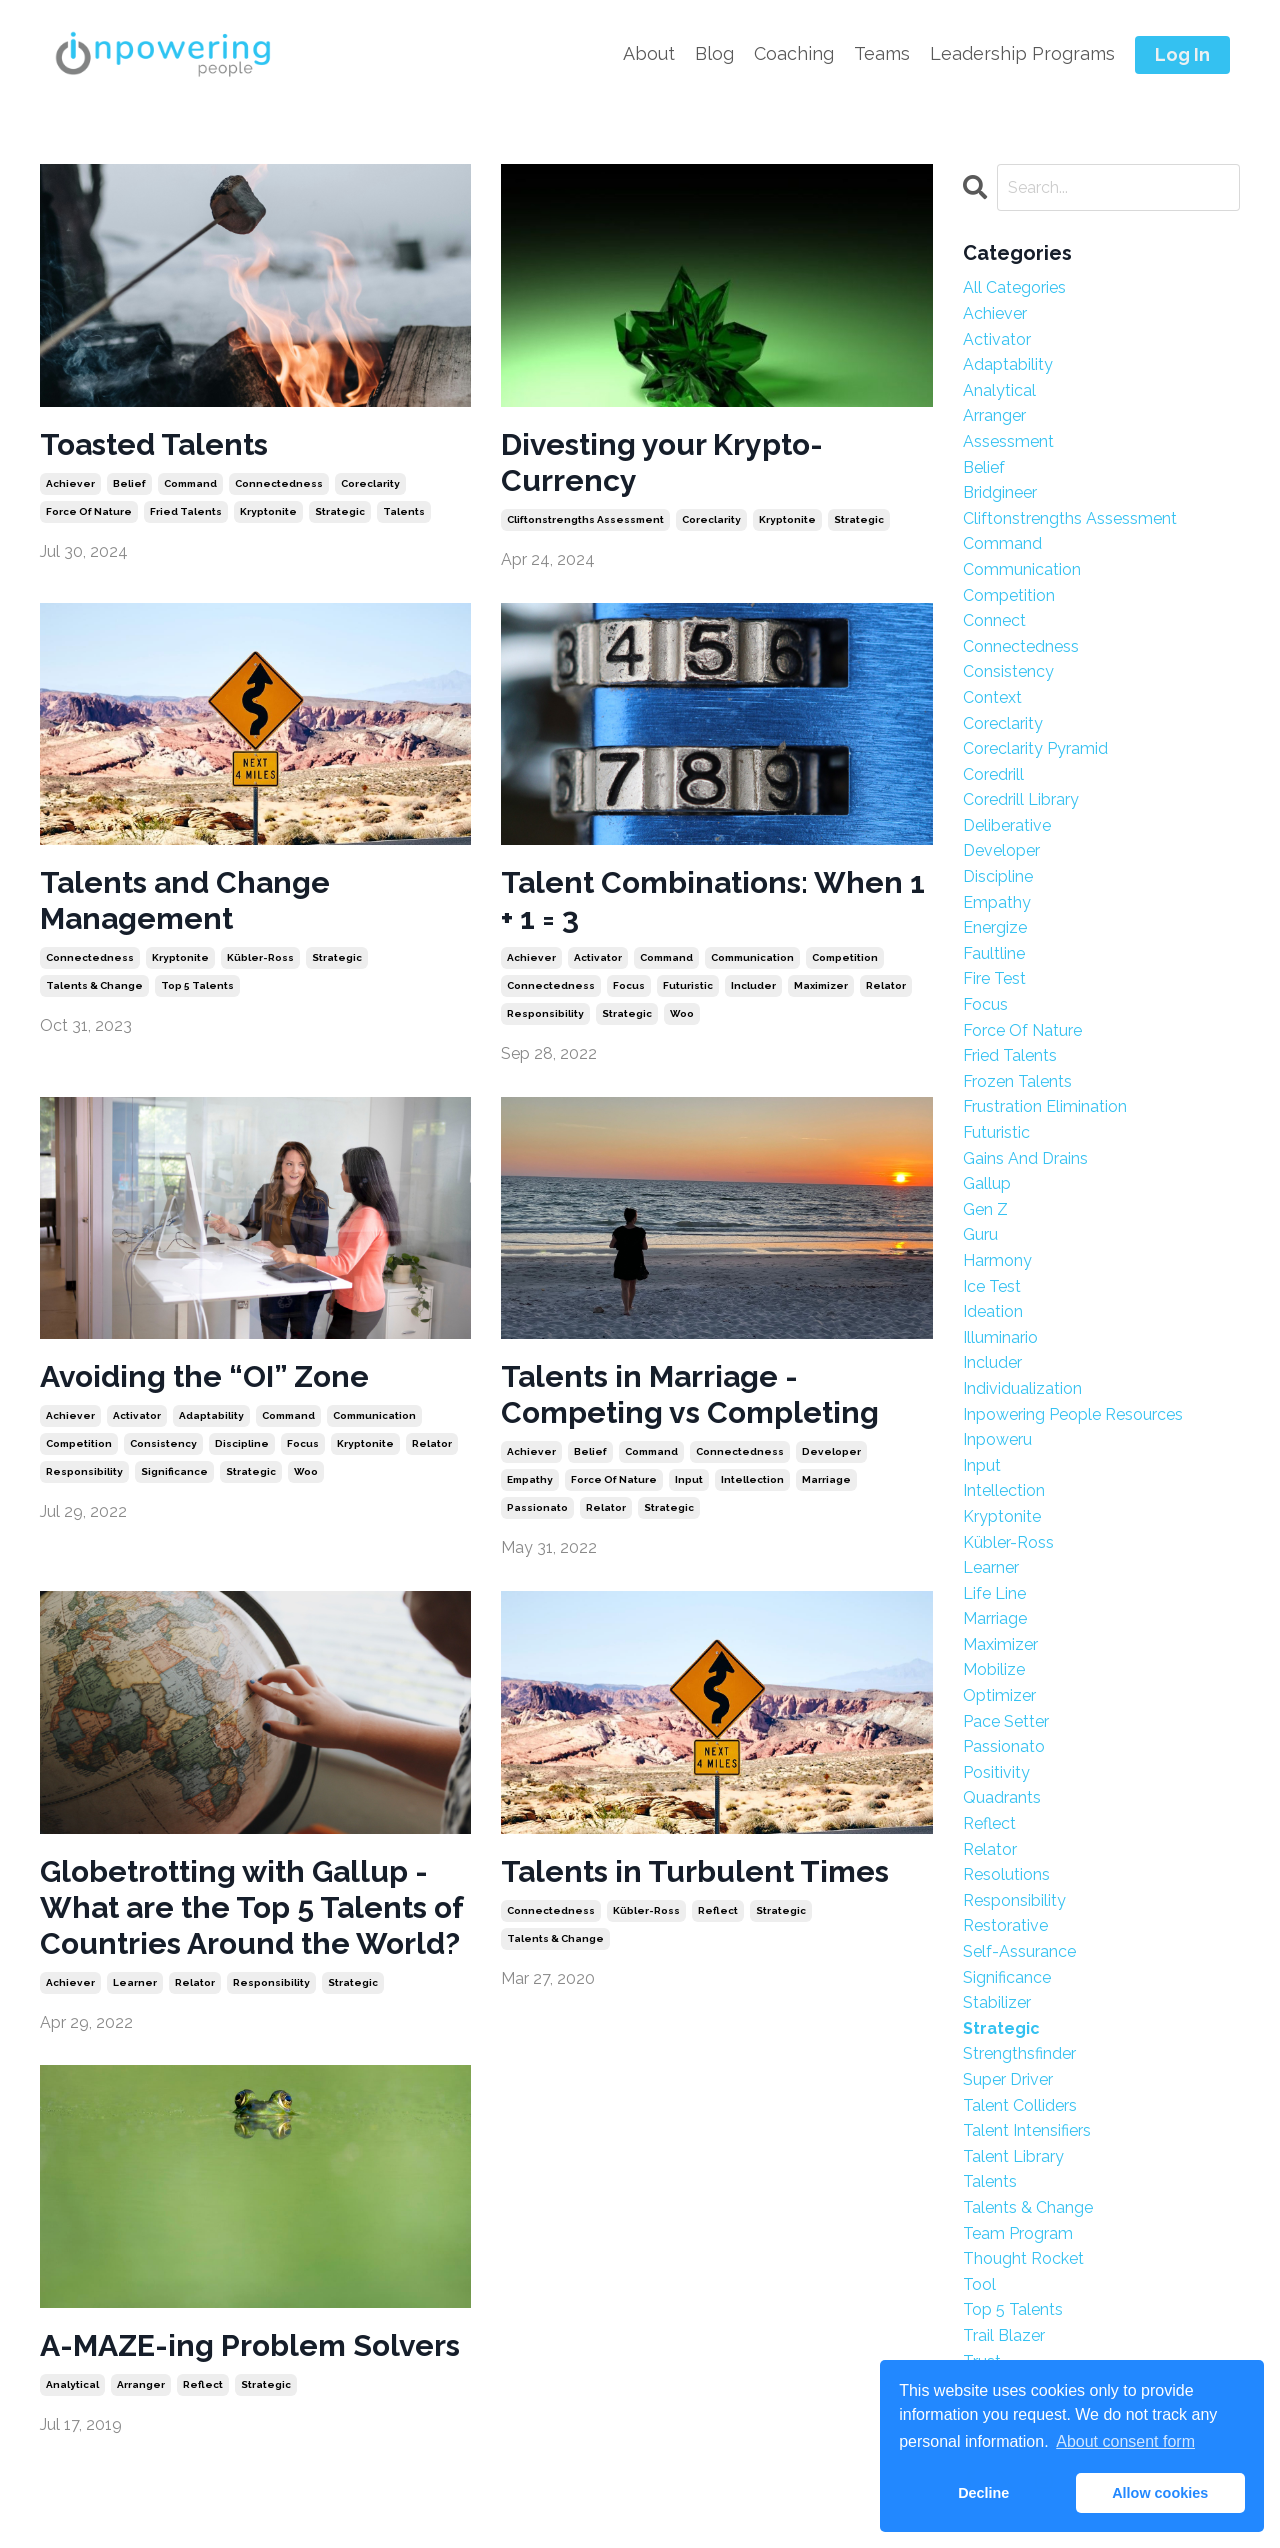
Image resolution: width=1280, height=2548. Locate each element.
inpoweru (997, 1439)
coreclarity (370, 483)
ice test (992, 1286)
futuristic (688, 985)
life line (994, 1593)
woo (682, 1013)
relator (886, 985)
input (689, 1479)
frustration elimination (1045, 1106)
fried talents (186, 511)
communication (752, 957)
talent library (1013, 2156)
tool (979, 2284)
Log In (1182, 54)
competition (845, 957)
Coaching (794, 53)
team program (1018, 2233)
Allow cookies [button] (1160, 2493)
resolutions (1006, 1874)
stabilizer (997, 2002)
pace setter (1006, 1721)
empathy (530, 1479)
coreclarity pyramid (1035, 748)
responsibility (545, 1013)
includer (753, 985)
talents (404, 511)
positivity (996, 1772)
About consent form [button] (1125, 2441)
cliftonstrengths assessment (585, 519)
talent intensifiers (1027, 2130)
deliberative (1007, 825)
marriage (826, 1479)
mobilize (994, 1669)
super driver (1008, 2079)
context (992, 697)
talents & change (94, 985)
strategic (340, 511)
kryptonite (268, 511)
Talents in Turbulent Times (695, 1871)
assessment (1008, 441)
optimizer (999, 1695)
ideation (993, 1311)
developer (831, 1451)
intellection (752, 1479)
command (190, 483)
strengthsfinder (1019, 2053)
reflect (718, 1910)
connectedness (279, 483)
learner (135, 1982)
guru (980, 1234)
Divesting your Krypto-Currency (662, 462)
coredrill (993, 774)
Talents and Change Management (185, 900)
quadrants (1002, 1797)
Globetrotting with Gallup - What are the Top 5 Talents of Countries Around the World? (251, 1907)
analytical (72, 2384)
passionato (537, 1507)
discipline (242, 1443)
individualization (1022, 1388)
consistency (163, 1443)
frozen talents (1017, 1081)
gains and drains (1025, 1158)
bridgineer (1000, 492)
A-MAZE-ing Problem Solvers (250, 2345)
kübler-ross (260, 957)
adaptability (211, 1415)
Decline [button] (983, 2493)
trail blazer (1004, 2335)
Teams (882, 53)
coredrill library (1021, 799)
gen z (985, 1209)
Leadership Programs (1022, 53)
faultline (994, 953)
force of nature (89, 511)
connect (994, 620)
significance (174, 1471)
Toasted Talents (154, 444)
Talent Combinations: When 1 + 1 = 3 (713, 900)
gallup (987, 1183)
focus (629, 985)
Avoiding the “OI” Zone (204, 1376)
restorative (1005, 1925)
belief (129, 483)
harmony (997, 1260)
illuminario (1000, 1337)
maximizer (821, 985)
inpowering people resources (1073, 1414)
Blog (714, 53)
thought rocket (1023, 2258)
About (649, 53)
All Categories (1014, 287)
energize (995, 927)
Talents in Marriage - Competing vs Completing (690, 1394)
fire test (994, 978)
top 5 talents (197, 985)
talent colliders (1020, 2105)
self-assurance (1019, 1951)
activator (598, 957)
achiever (70, 483)
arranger (141, 2384)
